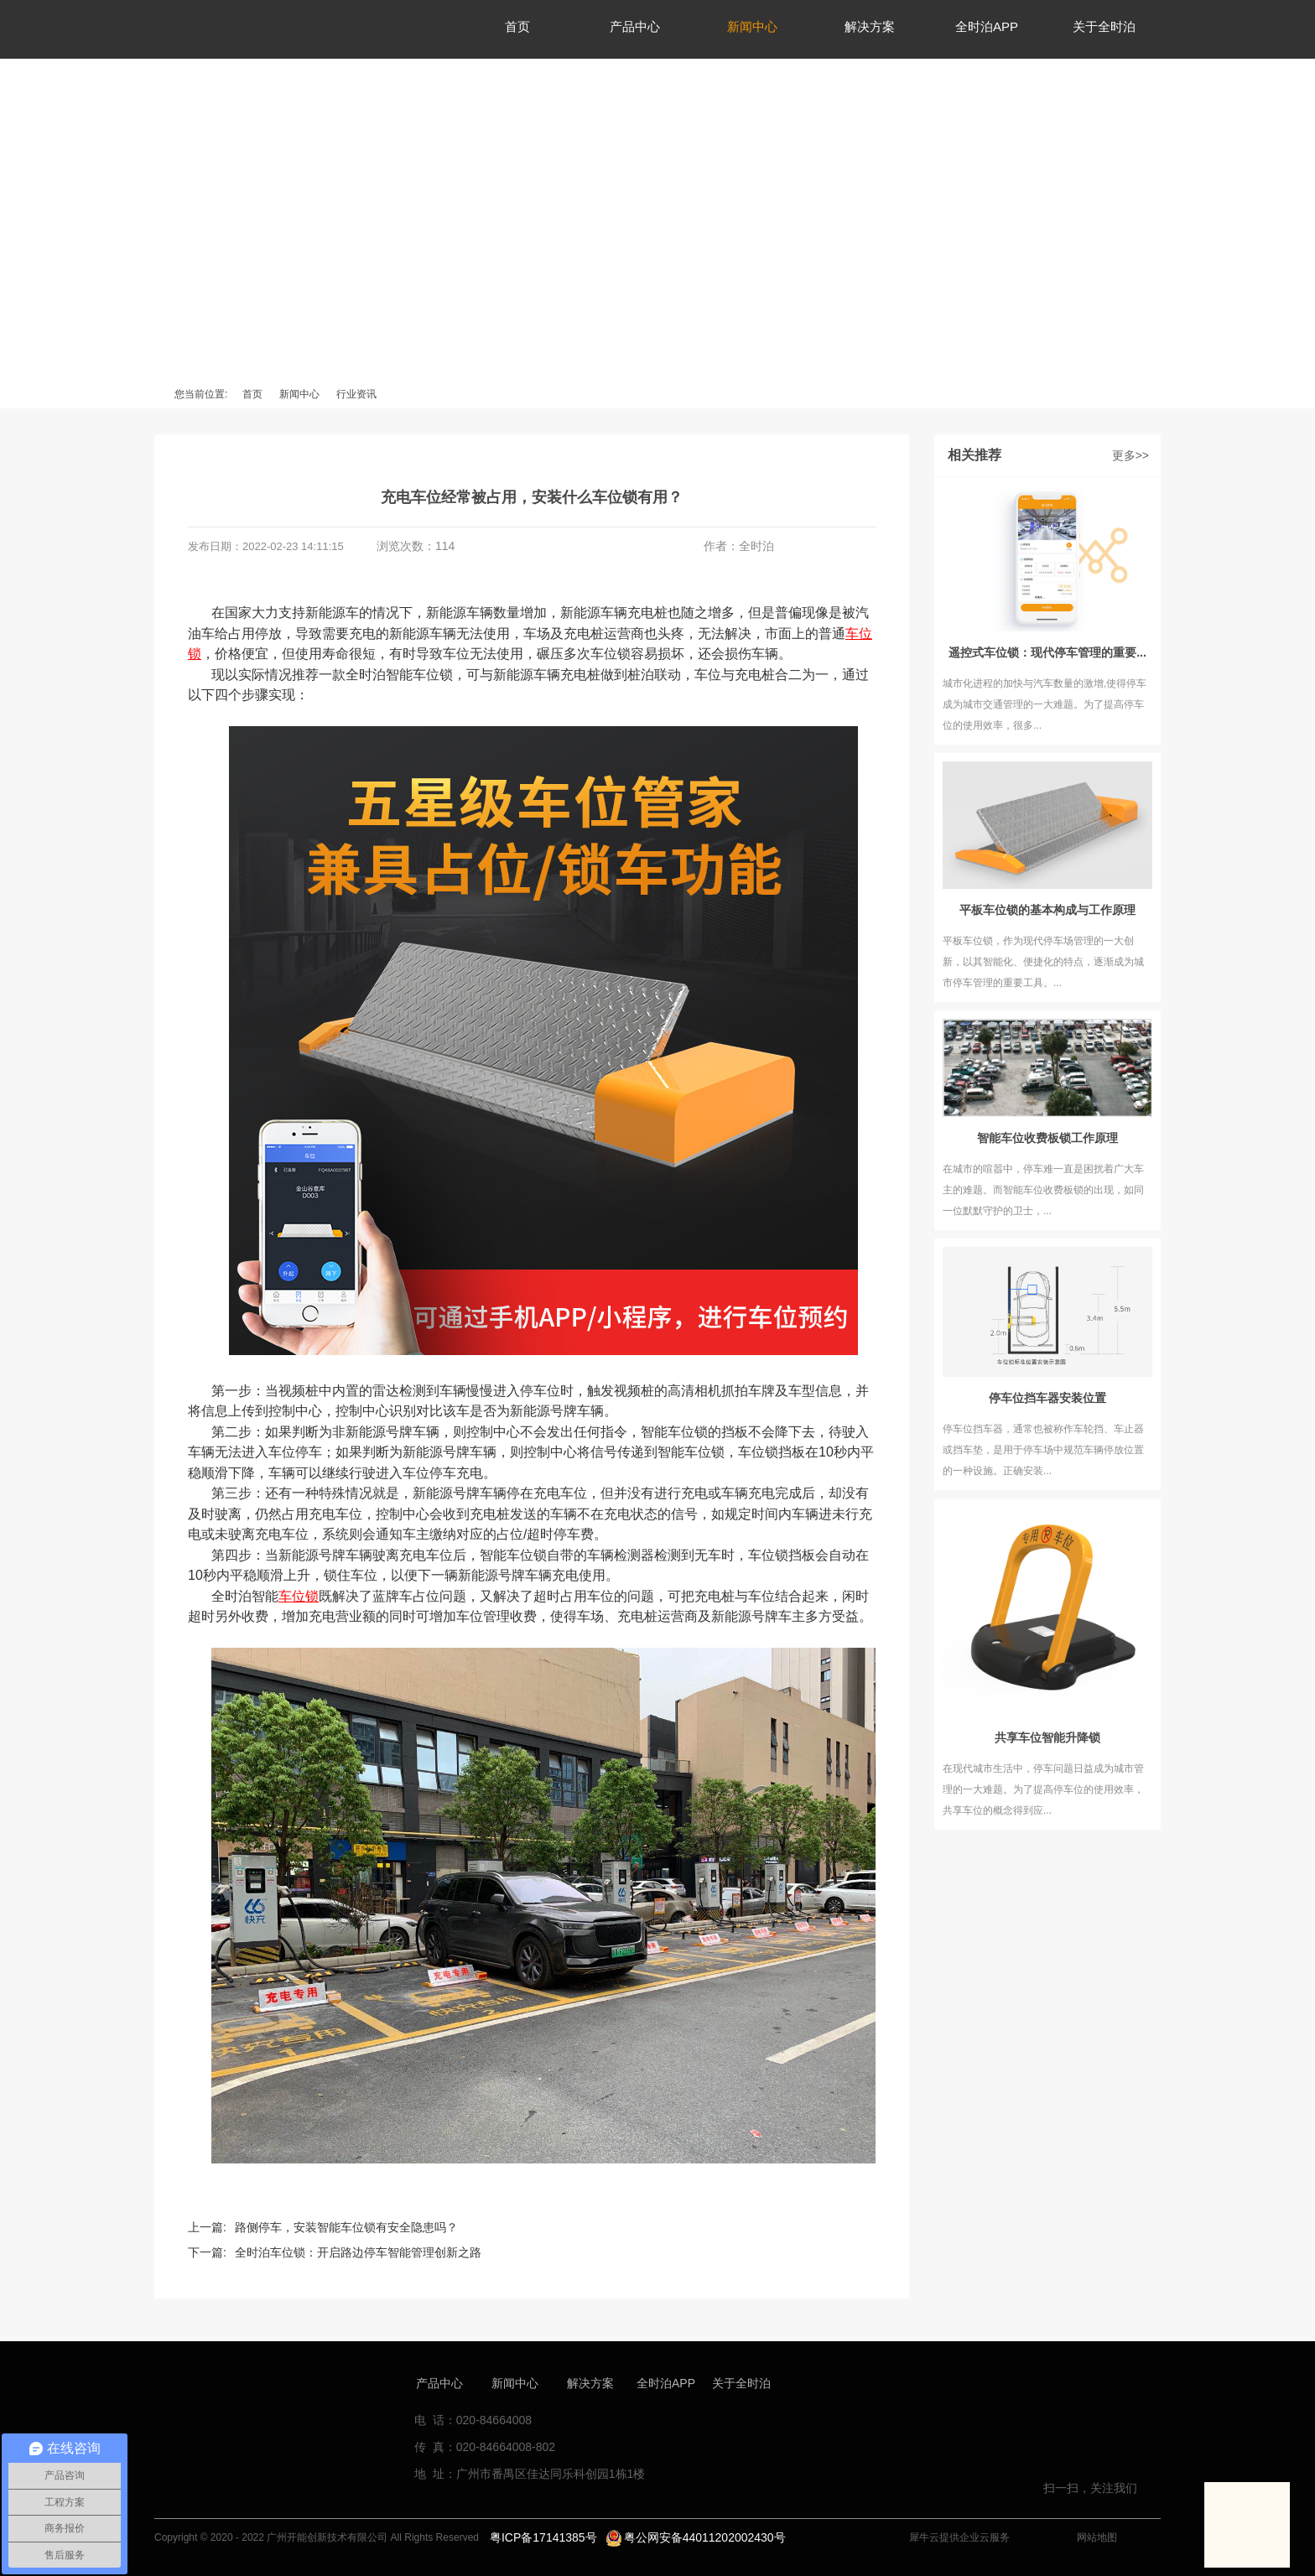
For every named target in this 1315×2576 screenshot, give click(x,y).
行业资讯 (356, 394)
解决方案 (590, 2383)
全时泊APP (666, 2383)
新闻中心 (299, 394)
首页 (252, 394)
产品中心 (439, 2383)
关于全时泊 (741, 2383)
